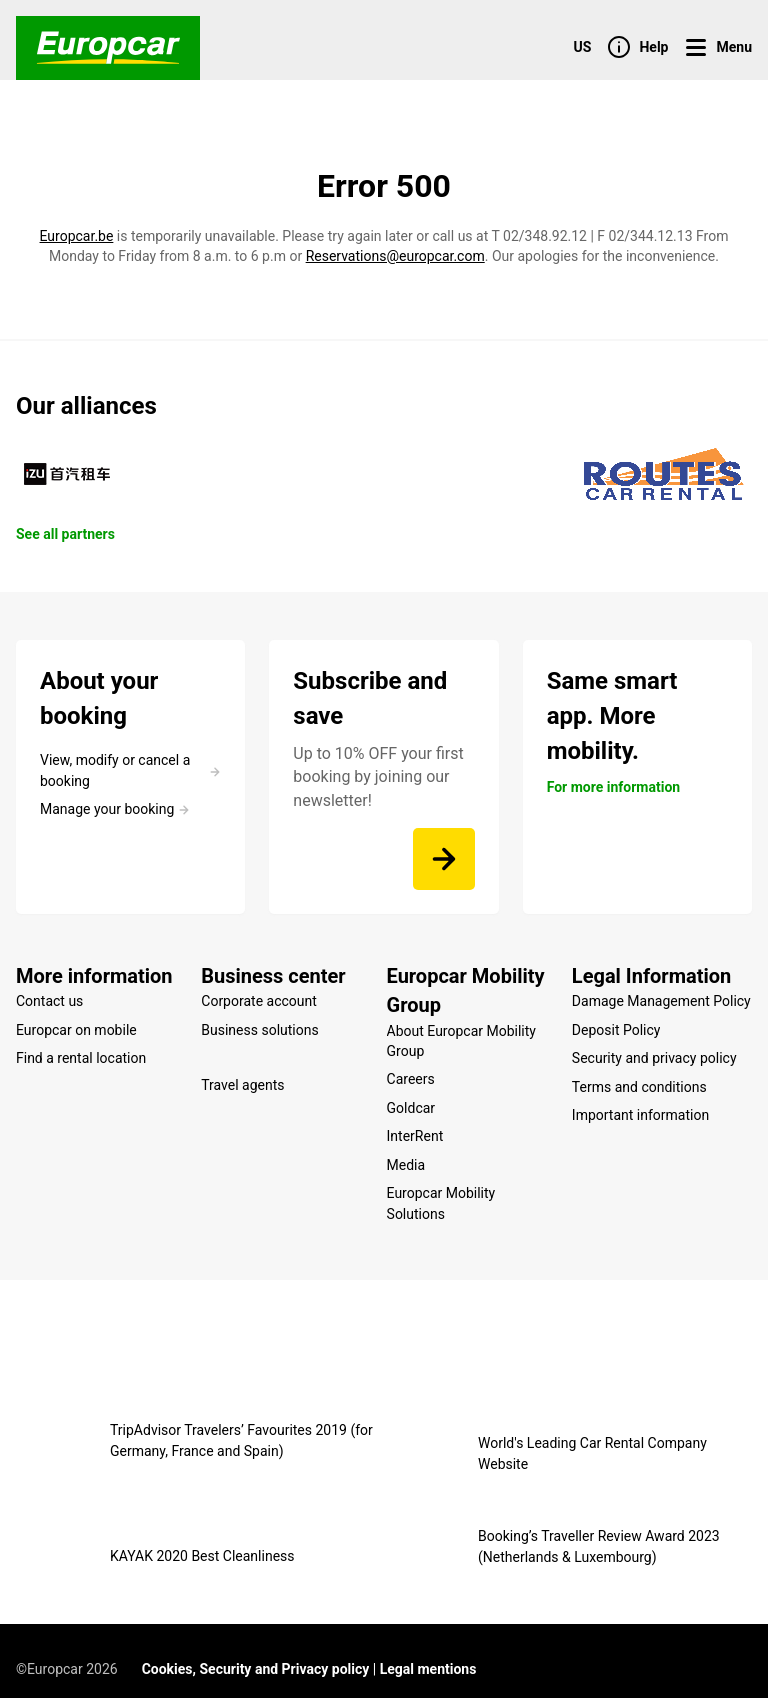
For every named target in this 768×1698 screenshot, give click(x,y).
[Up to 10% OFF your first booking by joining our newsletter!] (444, 859)
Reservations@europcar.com (395, 256)
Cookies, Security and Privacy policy (256, 1652)
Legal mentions (428, 1652)
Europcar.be (77, 236)
